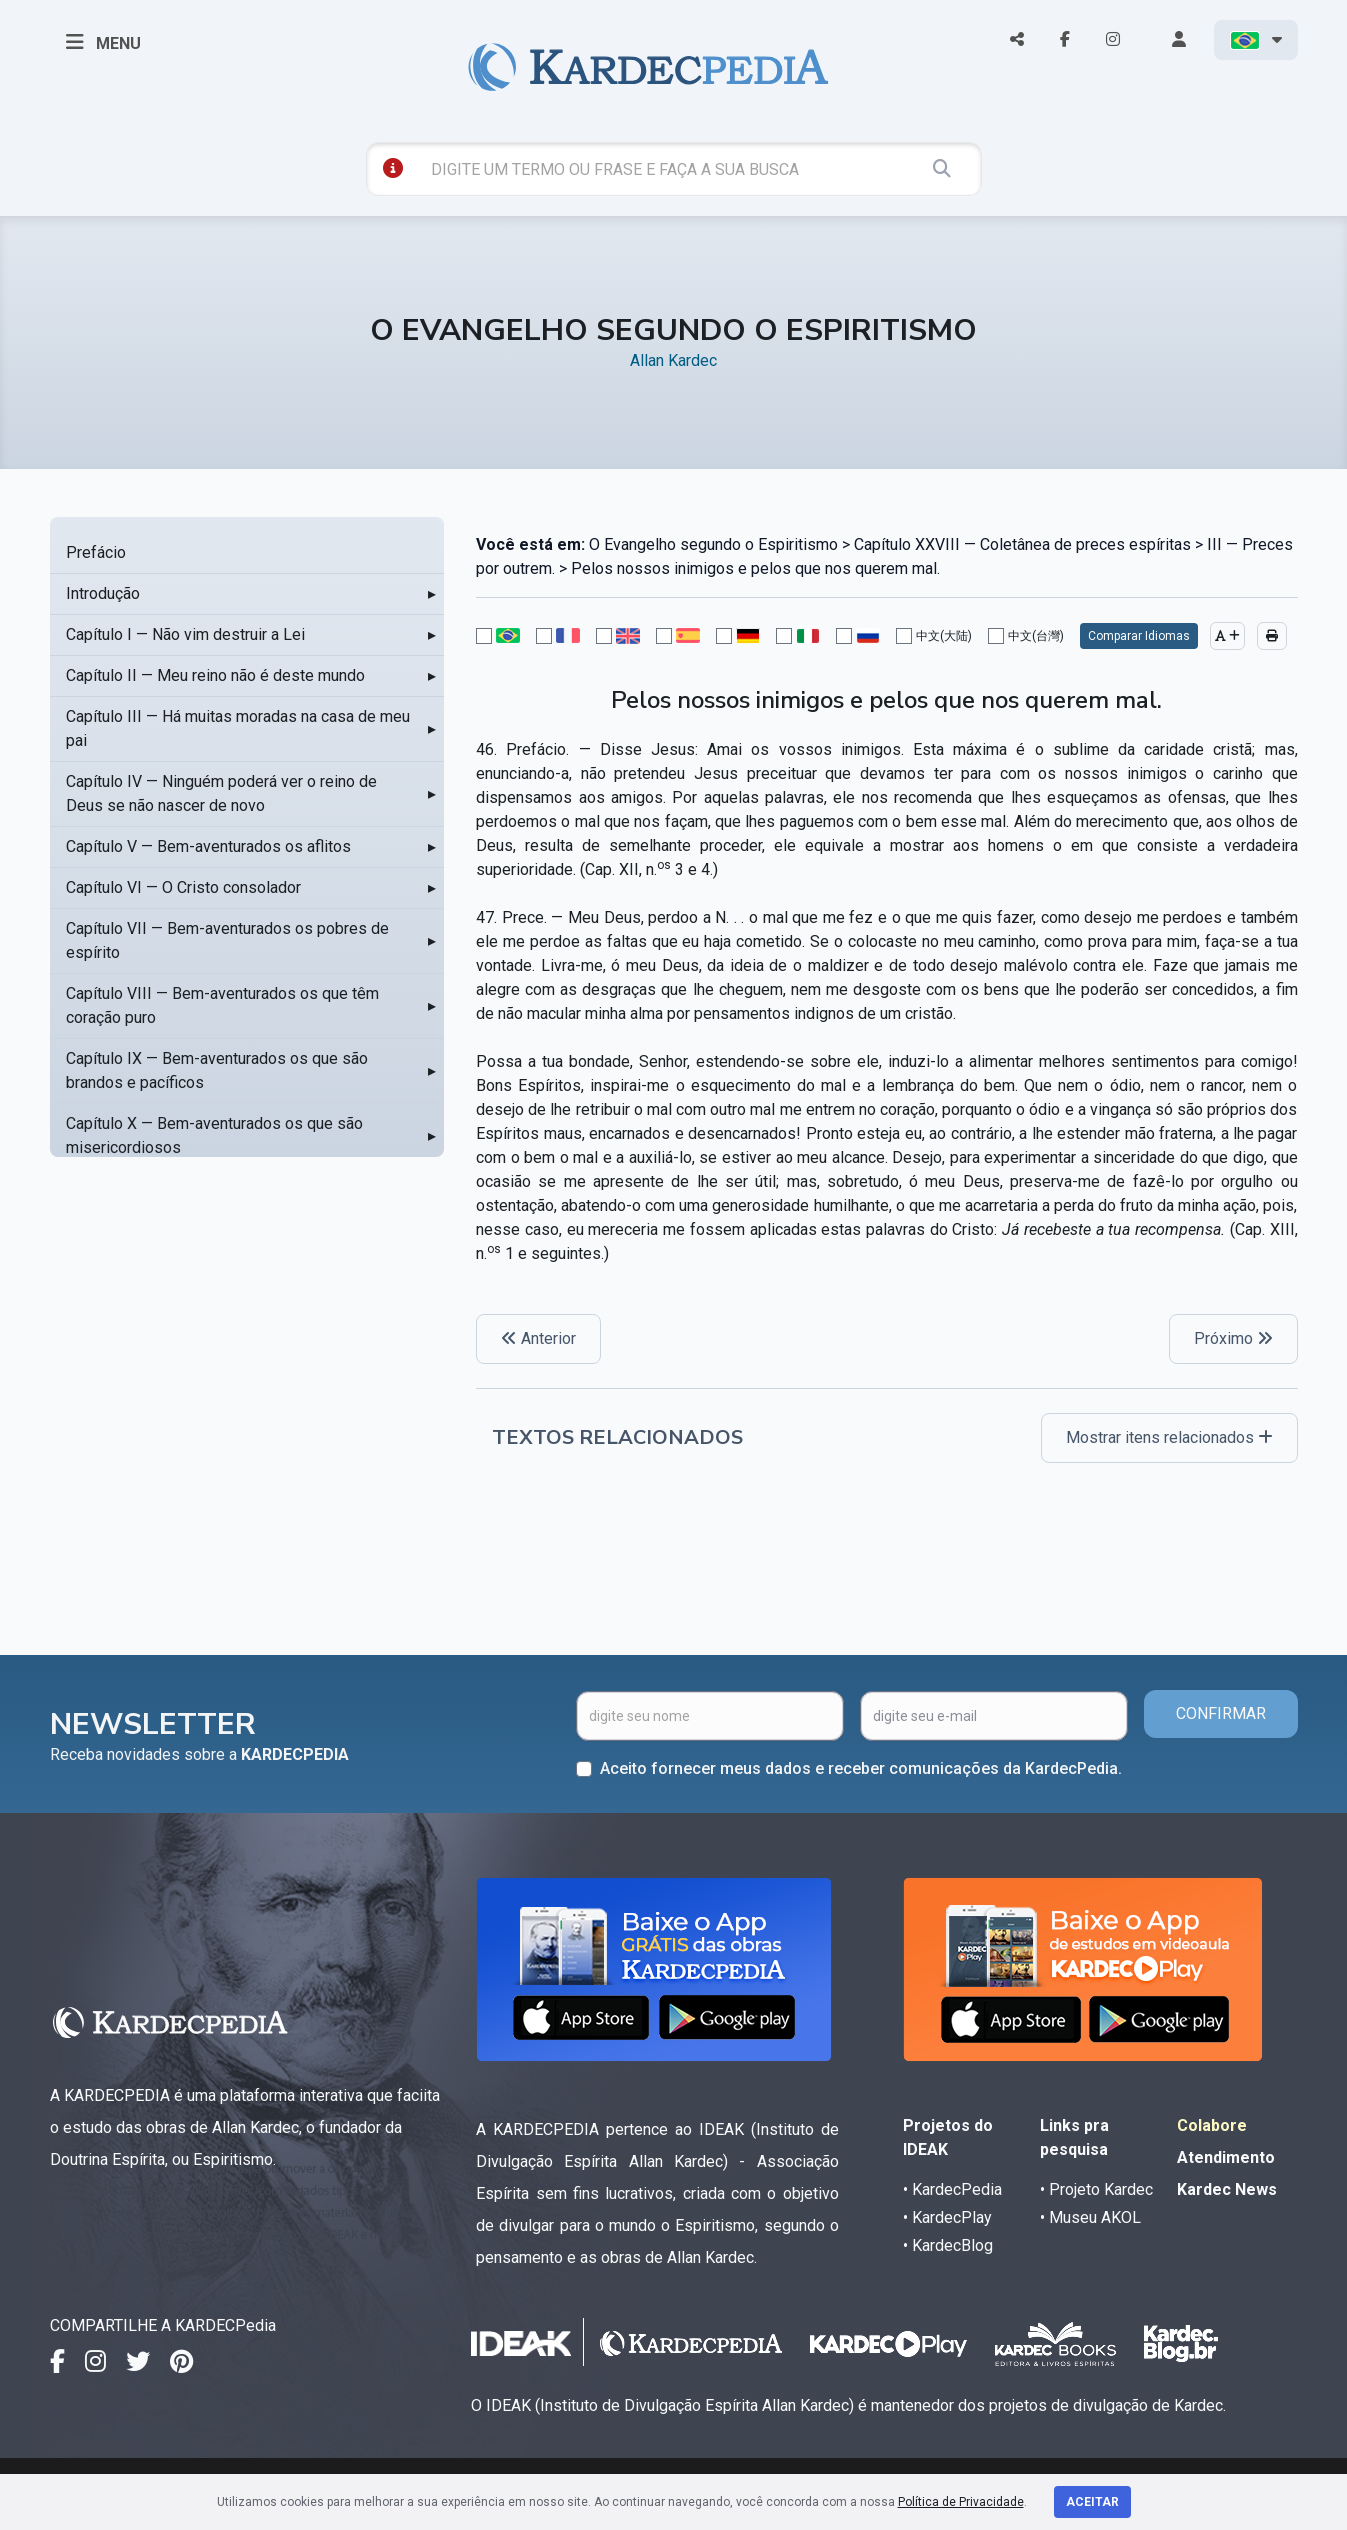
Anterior (538, 1338)
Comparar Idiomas (1139, 636)
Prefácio (96, 552)
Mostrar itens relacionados (1169, 1437)
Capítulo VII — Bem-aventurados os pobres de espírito (227, 940)
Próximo (1233, 1338)
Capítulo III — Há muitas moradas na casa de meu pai (238, 728)
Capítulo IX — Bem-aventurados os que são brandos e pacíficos (217, 1070)
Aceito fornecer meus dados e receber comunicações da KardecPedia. (861, 1768)
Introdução (103, 593)
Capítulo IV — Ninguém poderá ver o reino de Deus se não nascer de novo (221, 793)
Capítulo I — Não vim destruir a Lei (185, 634)
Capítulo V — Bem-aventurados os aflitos (208, 846)
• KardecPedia (952, 2189)
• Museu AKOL (1090, 2217)
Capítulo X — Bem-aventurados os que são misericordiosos (214, 1135)
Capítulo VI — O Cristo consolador (183, 887)
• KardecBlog (948, 2245)
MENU (103, 42)
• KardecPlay (947, 2217)
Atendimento (1226, 2157)
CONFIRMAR (1221, 1713)
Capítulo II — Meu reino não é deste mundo (215, 675)
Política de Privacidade (961, 2502)
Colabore (1212, 2125)
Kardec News (1227, 2189)
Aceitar (1092, 2502)
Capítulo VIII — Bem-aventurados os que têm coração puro (222, 1005)
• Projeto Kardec (1096, 2189)
